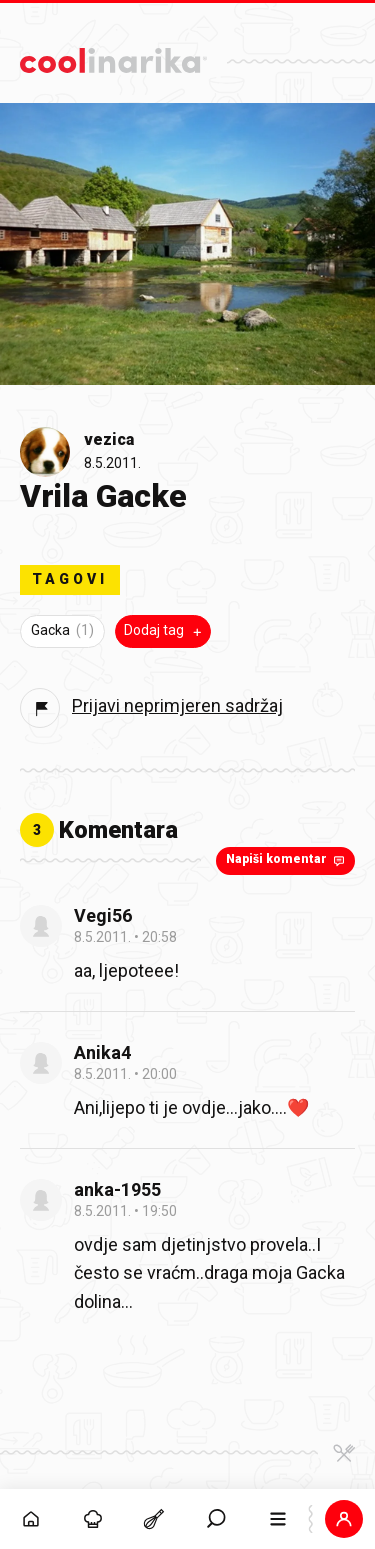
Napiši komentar (287, 860)
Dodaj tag (165, 631)
